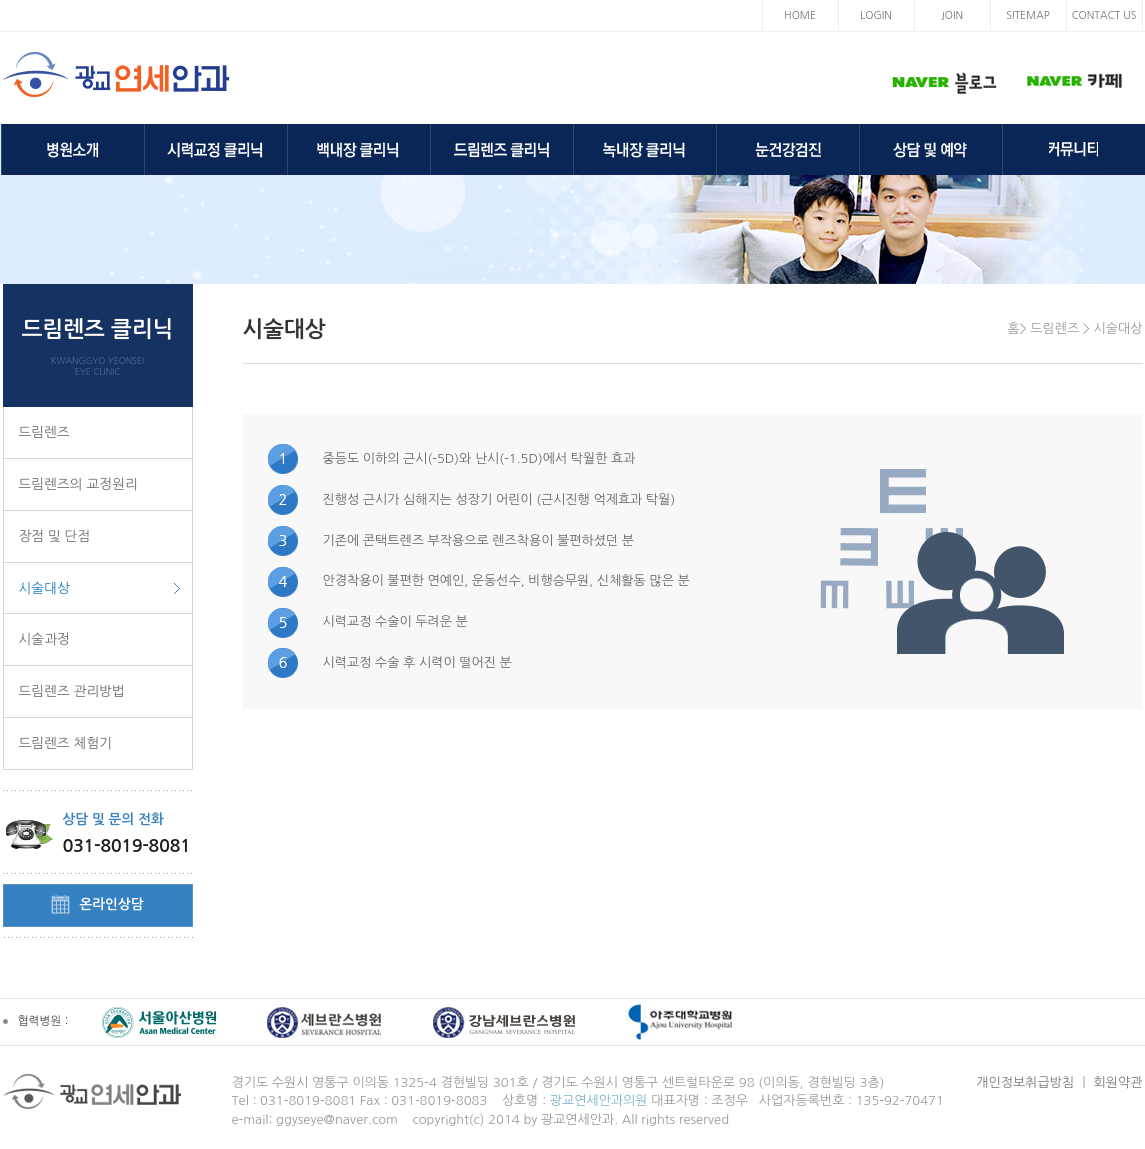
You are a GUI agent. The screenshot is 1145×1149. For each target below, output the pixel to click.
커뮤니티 (1074, 149)
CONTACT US (1104, 15)
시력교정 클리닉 (216, 149)
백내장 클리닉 (359, 149)
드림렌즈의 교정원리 (78, 484)
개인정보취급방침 (1025, 1082)
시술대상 (44, 588)
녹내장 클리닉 (645, 149)
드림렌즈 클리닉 (502, 149)
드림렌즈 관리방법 (72, 691)
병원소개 (73, 149)
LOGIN (876, 15)
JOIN (952, 15)
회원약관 (1118, 1082)
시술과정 (44, 639)
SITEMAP (1027, 15)
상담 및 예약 (931, 149)
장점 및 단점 (55, 536)
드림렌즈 (44, 432)
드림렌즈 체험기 (66, 743)
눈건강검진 (788, 149)
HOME (800, 15)
